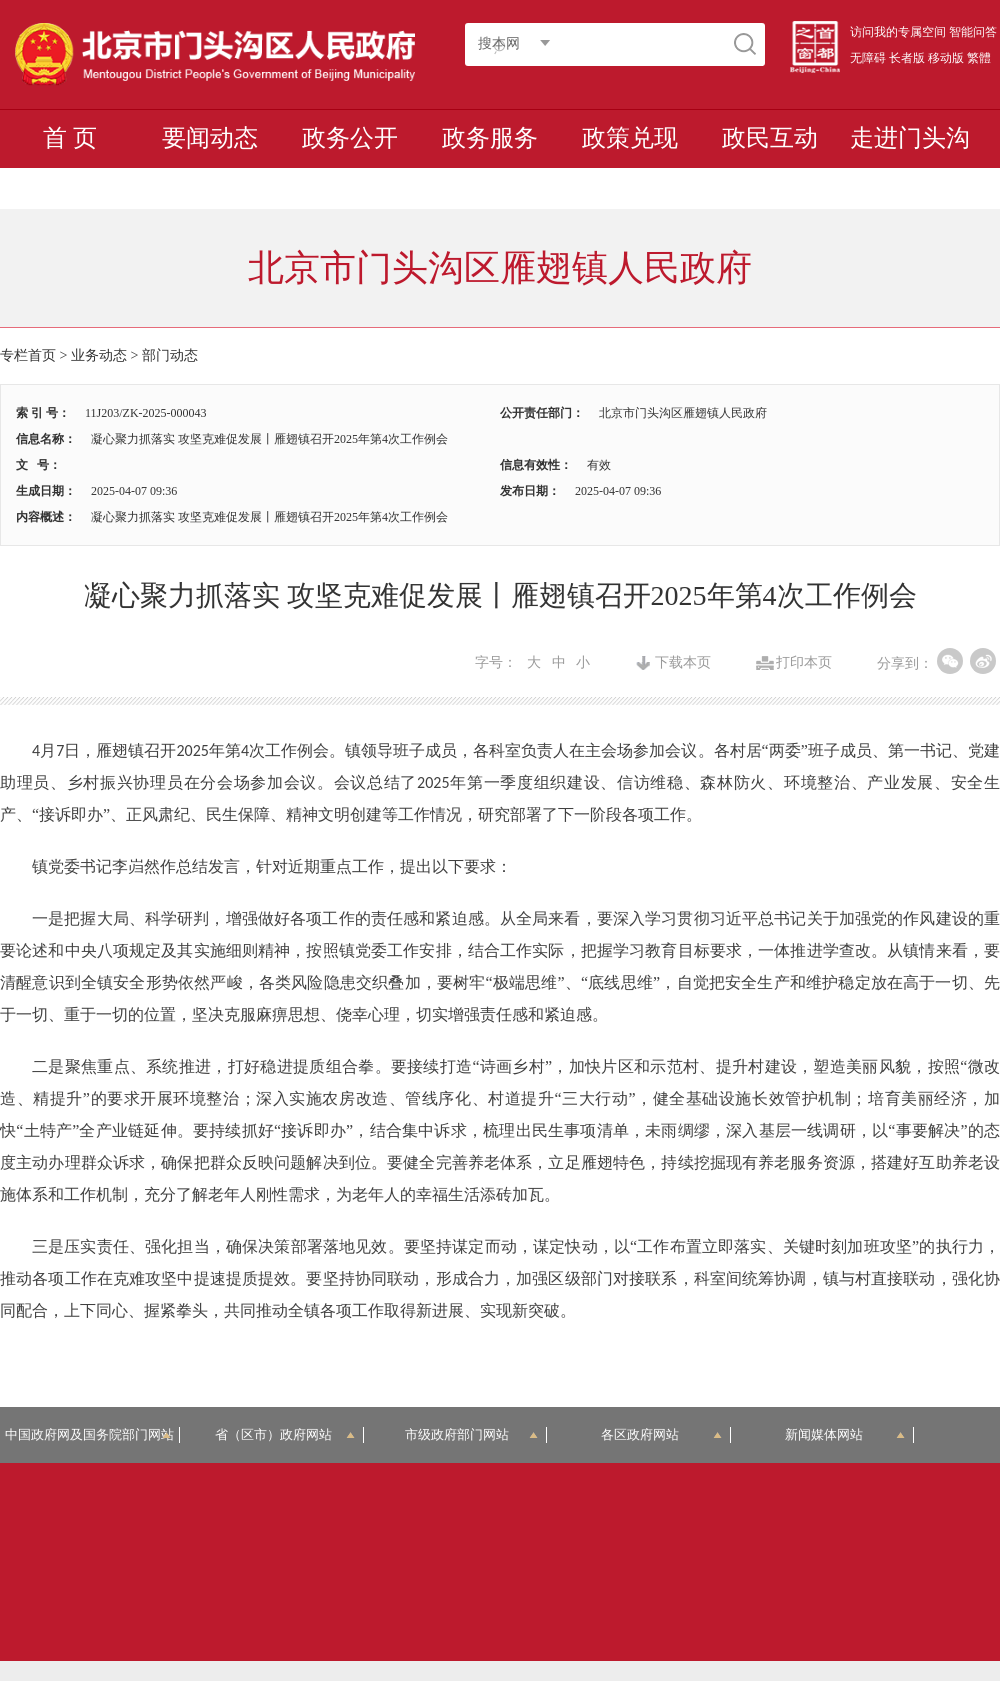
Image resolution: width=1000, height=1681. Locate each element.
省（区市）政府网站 (285, 1434)
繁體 (979, 58)
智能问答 (973, 32)
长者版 (907, 58)
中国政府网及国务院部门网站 (92, 1434)
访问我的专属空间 (898, 32)
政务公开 (350, 138)
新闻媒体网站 (845, 1434)
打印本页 (804, 663)
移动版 (946, 58)
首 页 (70, 138)
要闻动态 (210, 138)
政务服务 (490, 138)
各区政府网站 (661, 1434)
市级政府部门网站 (472, 1434)
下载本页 (683, 663)
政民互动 (770, 138)
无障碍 (868, 58)
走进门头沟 (910, 138)
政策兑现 (630, 138)
